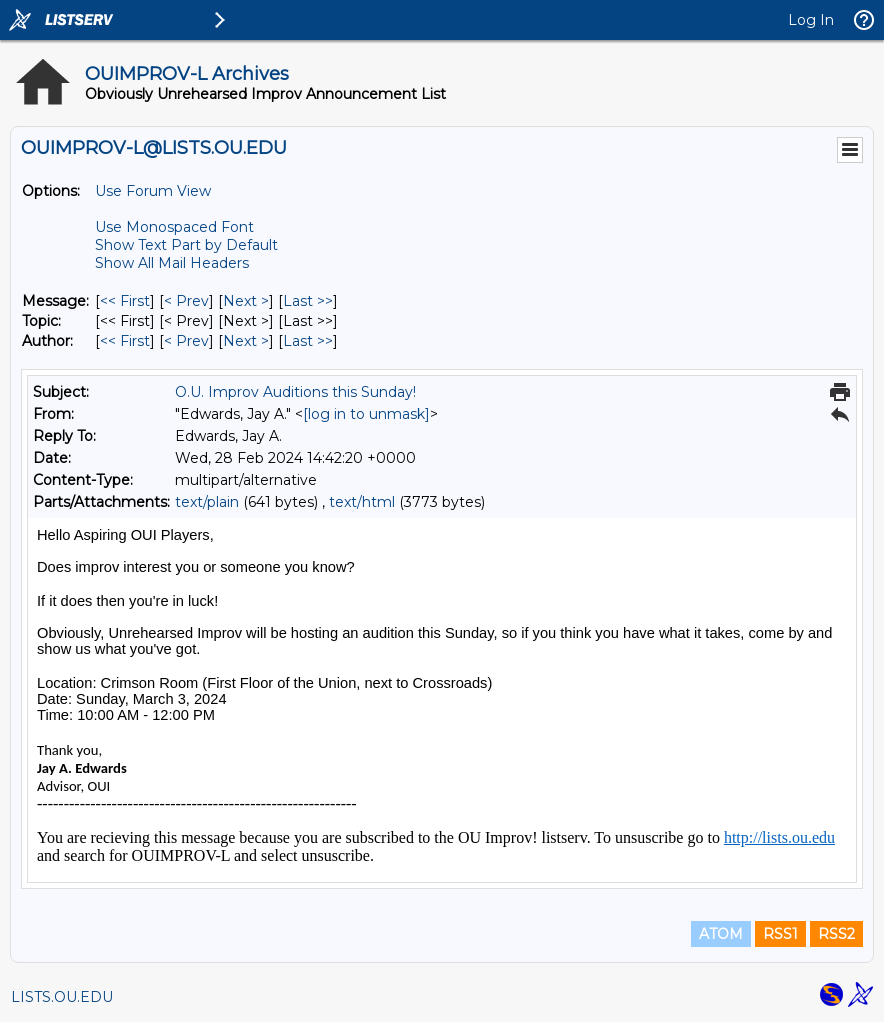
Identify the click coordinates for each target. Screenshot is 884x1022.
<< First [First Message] (125, 301)
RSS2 (836, 934)
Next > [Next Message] (246, 301)
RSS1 (780, 934)
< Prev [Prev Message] (186, 301)
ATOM (721, 934)
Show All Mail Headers (172, 263)
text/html (362, 502)
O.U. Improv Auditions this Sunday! (295, 392)
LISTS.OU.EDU (62, 997)
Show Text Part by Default (186, 245)
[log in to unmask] (366, 414)
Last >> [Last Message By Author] (308, 341)
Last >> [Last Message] (308, 301)
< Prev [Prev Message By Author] (186, 341)
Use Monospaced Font (174, 227)
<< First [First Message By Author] (125, 341)
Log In (811, 20)
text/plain (207, 502)
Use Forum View (153, 191)
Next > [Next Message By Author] (246, 341)
